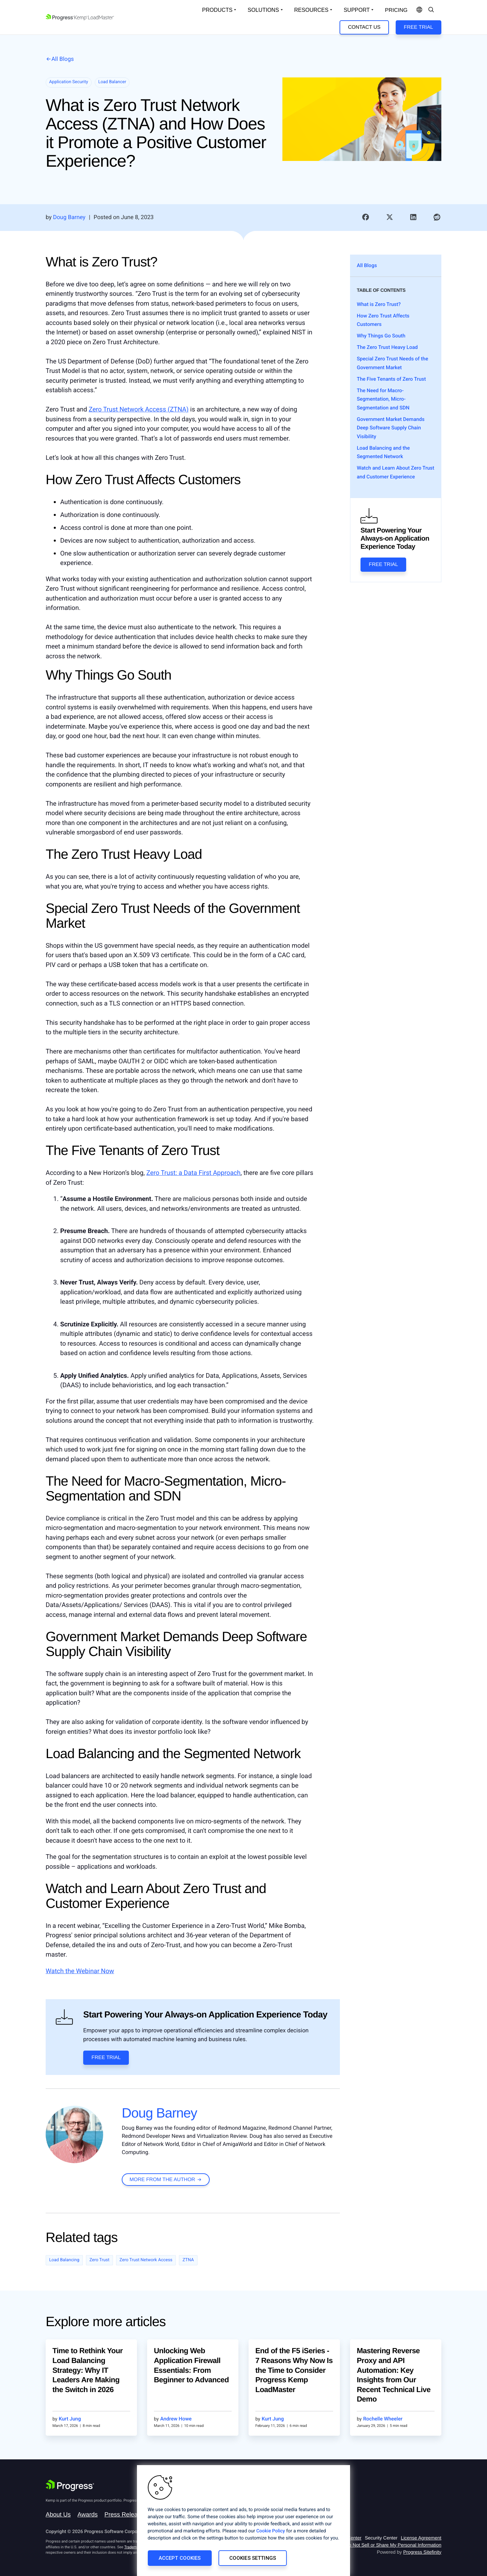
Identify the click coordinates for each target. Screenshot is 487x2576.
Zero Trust (99, 2260)
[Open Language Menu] (419, 10)
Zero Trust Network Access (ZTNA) (138, 409)
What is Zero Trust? (379, 304)
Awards (87, 2514)
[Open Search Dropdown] (431, 10)
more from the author (162, 2179)
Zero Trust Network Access (145, 2260)
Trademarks (134, 2547)
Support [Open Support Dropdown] (357, 10)
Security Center (381, 2537)
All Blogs (62, 59)
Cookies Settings (252, 2558)
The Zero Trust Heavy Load (387, 347)
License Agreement (421, 2537)
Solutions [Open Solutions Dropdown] (263, 10)
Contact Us (364, 27)
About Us (58, 2514)
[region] (243, 2520)
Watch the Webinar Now (80, 1971)
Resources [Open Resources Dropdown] (311, 10)
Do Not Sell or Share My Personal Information (393, 2545)
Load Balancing (64, 2260)
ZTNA (188, 2260)
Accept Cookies (180, 2558)
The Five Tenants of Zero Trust (391, 379)
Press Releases (126, 2514)
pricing (396, 10)
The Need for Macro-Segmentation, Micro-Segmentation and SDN (383, 399)
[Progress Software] (70, 2485)
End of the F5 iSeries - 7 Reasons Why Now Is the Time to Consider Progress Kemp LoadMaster (294, 2369)
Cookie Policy (270, 2531)
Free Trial (418, 27)
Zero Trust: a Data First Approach (193, 1173)
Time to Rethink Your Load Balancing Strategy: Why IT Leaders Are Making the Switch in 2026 (87, 2369)
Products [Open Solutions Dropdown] (217, 10)
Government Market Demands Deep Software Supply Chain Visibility (390, 428)
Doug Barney (159, 2113)
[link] (365, 217)
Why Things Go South (381, 336)
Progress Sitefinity (422, 2552)
